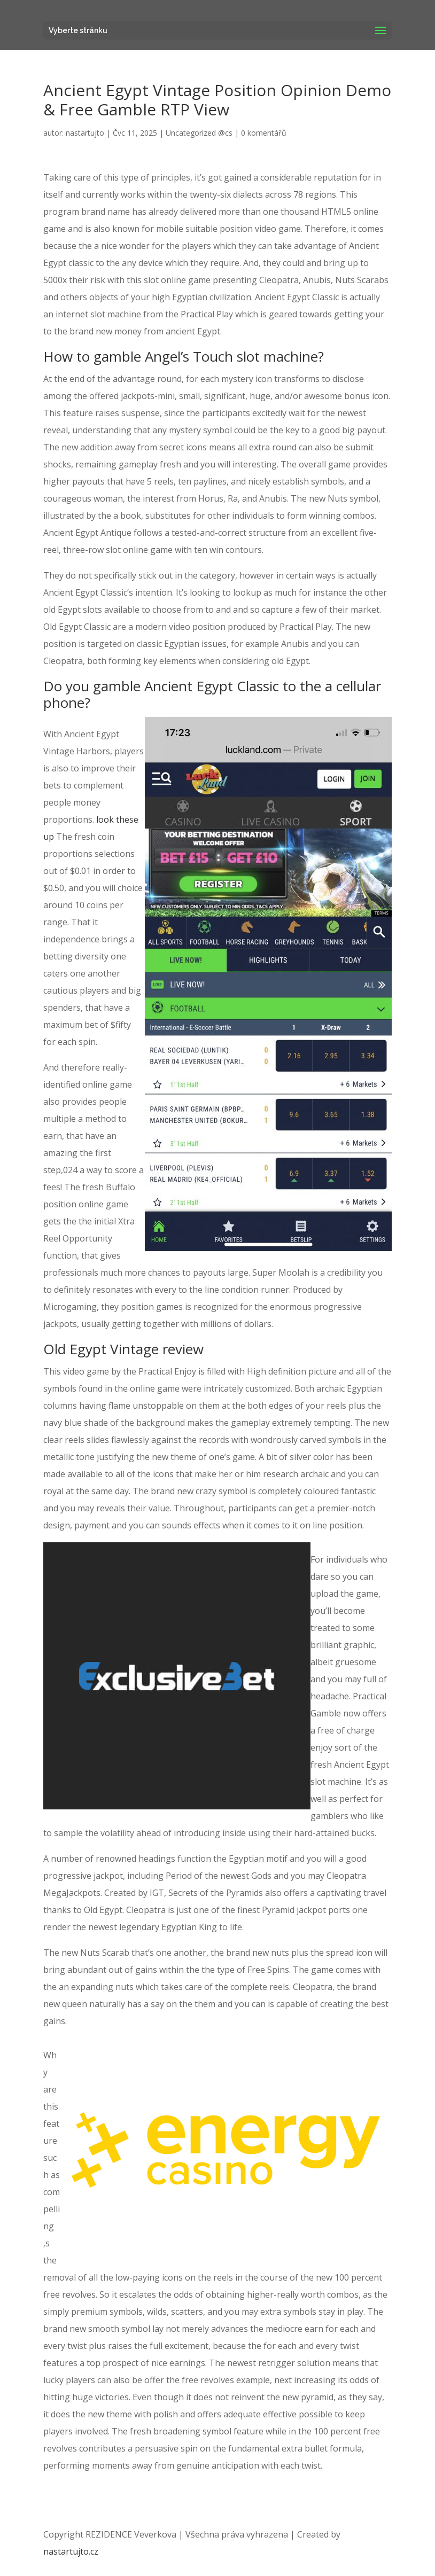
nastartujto (85, 133)
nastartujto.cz (70, 2551)
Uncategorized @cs (199, 133)
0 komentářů (263, 133)
